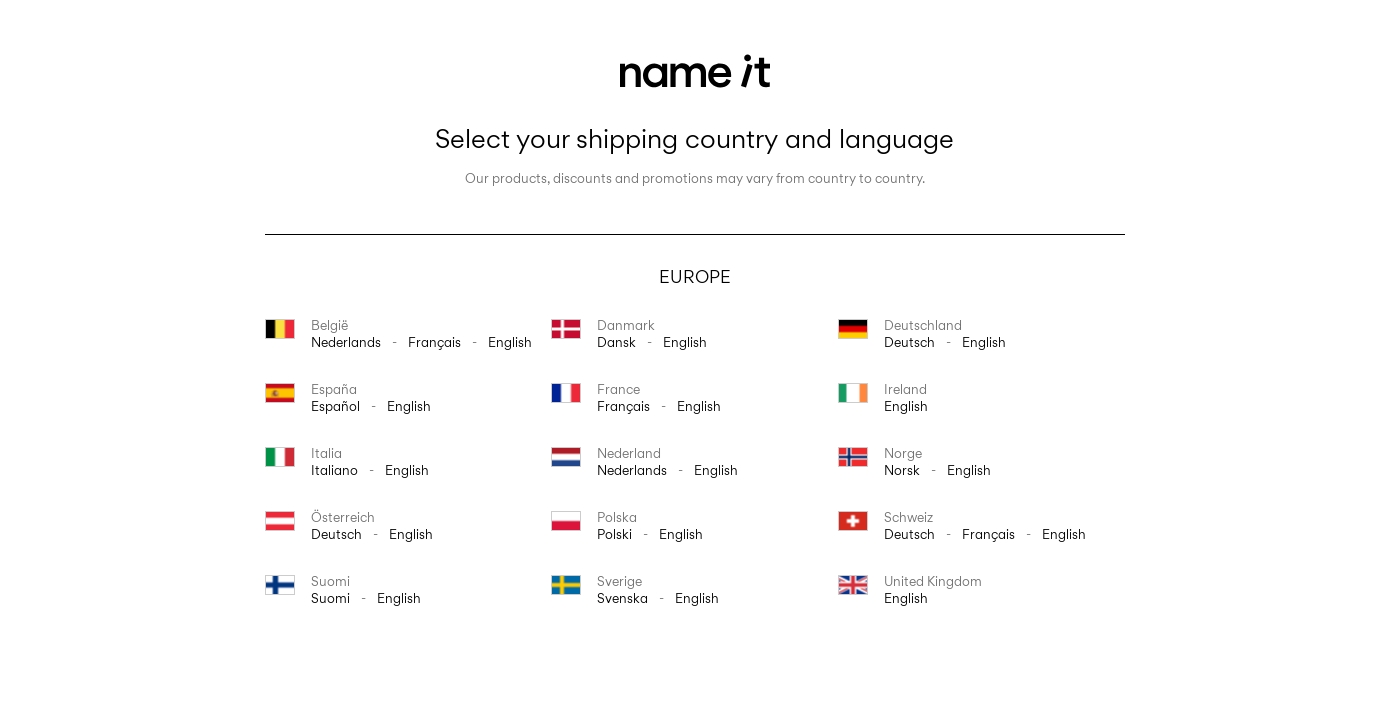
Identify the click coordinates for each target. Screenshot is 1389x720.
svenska (622, 598)
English (510, 342)
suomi (330, 598)
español (335, 406)
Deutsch (909, 342)
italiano (334, 470)
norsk (902, 470)
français (434, 342)
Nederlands (346, 342)
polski (614, 534)
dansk (616, 342)
